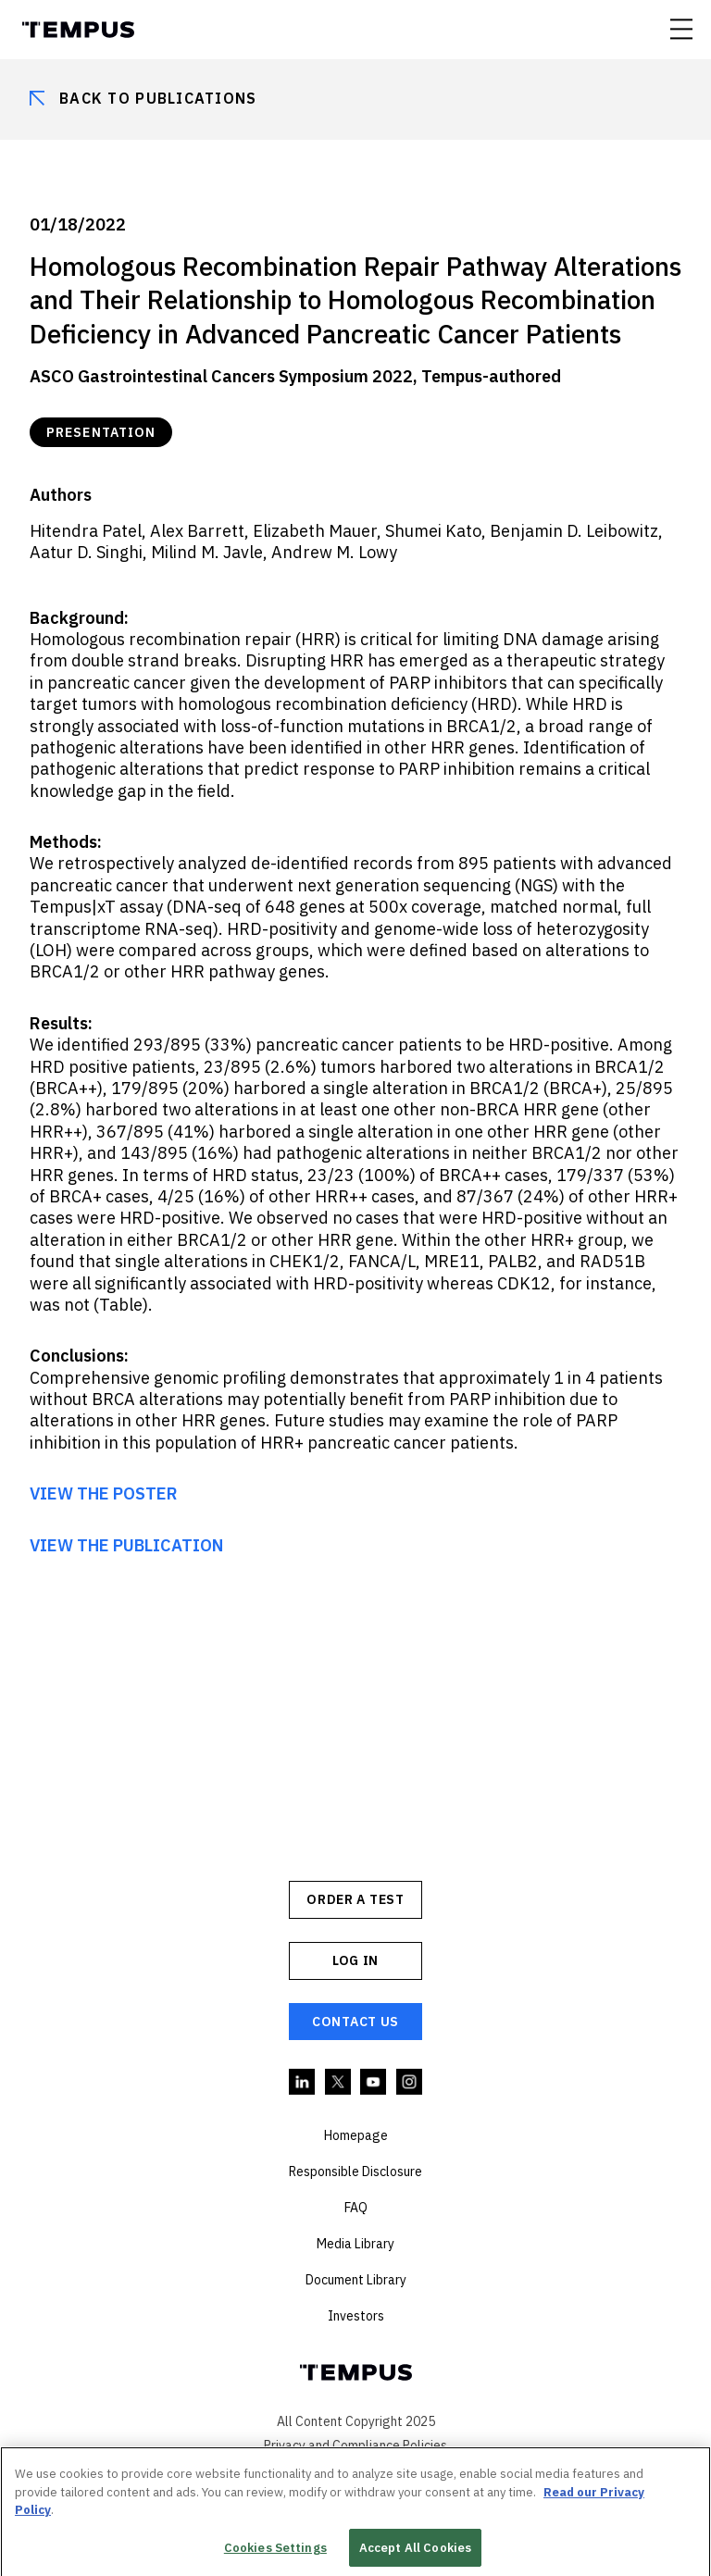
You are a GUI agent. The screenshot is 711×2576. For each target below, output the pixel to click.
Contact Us (355, 2021)
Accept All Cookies (415, 2552)
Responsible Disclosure (355, 2171)
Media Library (355, 2243)
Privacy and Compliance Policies (355, 2445)
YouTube (374, 2083)
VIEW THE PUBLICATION (126, 1545)
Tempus (78, 29)
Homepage (356, 2135)
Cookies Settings (275, 2552)
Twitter (339, 2083)
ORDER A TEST (355, 1899)
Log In (355, 1960)
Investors (356, 2316)
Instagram (410, 2083)
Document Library (356, 2279)
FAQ (356, 2207)
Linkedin (303, 2083)
